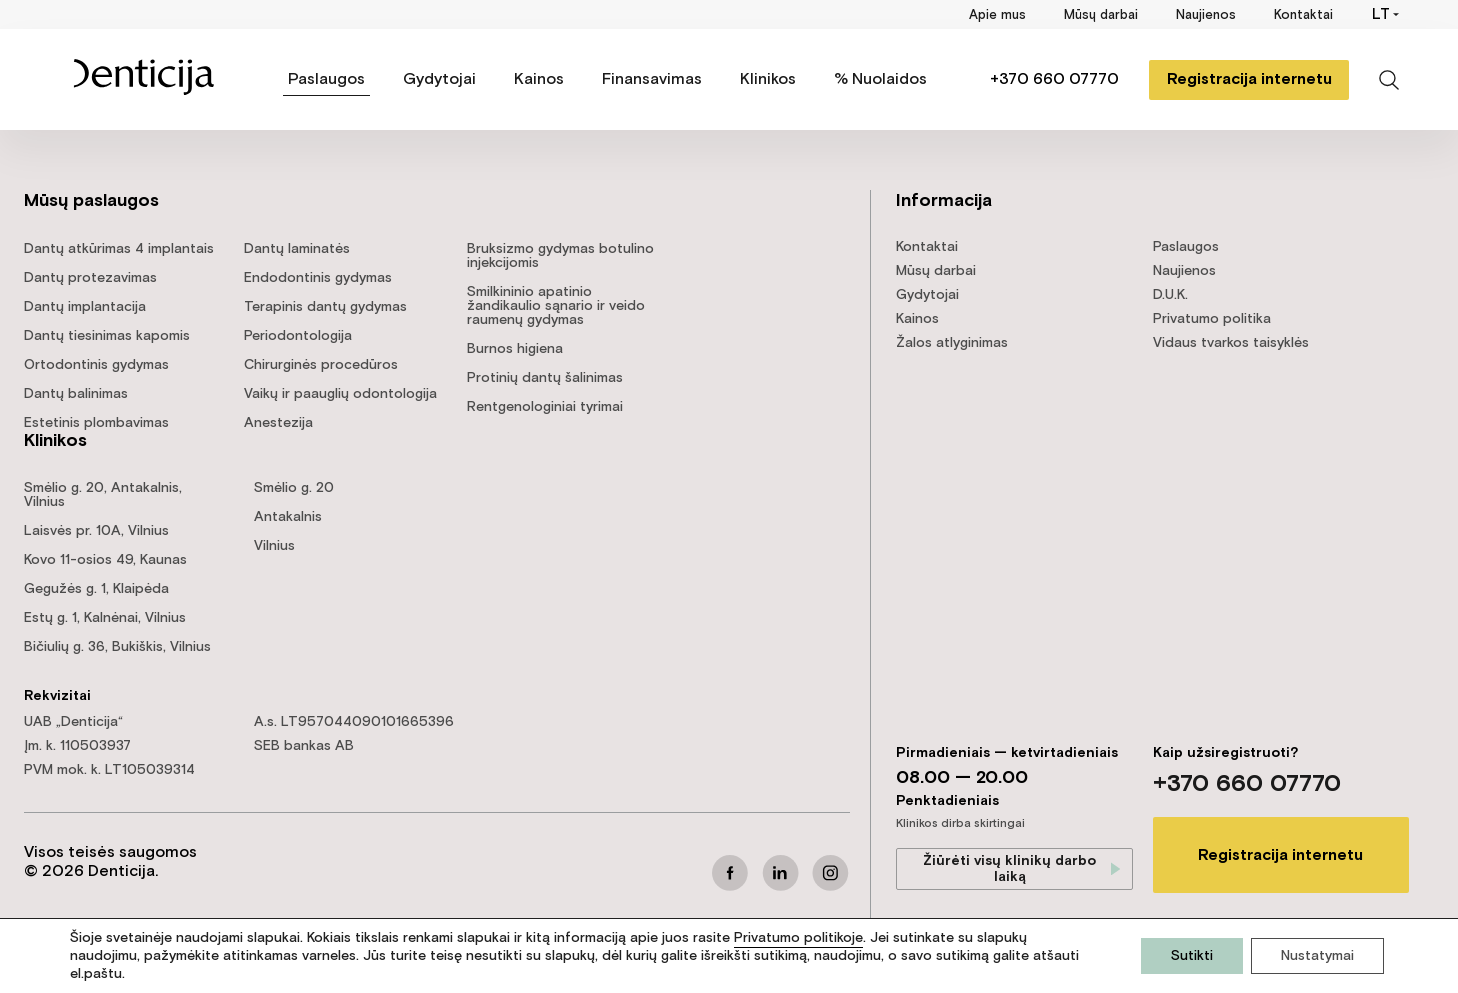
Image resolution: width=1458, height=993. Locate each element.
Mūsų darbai (1101, 15)
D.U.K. (1170, 295)
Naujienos (1206, 15)
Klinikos (768, 79)
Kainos (539, 79)
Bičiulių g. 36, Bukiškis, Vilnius (117, 647)
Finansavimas (652, 79)
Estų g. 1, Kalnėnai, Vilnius (105, 618)
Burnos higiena (515, 349)
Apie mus (997, 15)
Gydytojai (439, 79)
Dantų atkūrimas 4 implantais (119, 249)
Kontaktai (1303, 15)
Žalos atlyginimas (952, 343)
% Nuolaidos (880, 79)
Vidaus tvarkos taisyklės (1231, 343)
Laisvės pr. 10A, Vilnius (96, 531)
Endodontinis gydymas (318, 278)
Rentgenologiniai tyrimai (545, 407)
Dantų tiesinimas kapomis (107, 336)
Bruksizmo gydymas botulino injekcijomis (560, 256)
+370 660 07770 (1054, 79)
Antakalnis (288, 517)
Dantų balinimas (76, 394)
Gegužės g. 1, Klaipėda (96, 589)
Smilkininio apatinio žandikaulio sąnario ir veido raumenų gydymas (556, 306)
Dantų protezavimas (90, 278)
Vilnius (274, 546)
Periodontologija (298, 336)
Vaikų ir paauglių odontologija (340, 394)
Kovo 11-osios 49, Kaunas (105, 560)
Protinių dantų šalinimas (545, 378)
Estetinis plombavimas (96, 423)
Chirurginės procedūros (321, 365)
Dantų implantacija (85, 307)
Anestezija (278, 423)
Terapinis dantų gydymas (325, 307)
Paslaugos (326, 79)
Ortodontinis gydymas (96, 365)
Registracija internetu (1249, 79)
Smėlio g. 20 (294, 488)
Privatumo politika (1212, 319)
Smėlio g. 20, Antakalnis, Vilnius (103, 495)
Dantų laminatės (297, 249)
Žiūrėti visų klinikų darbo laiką (1009, 869)
